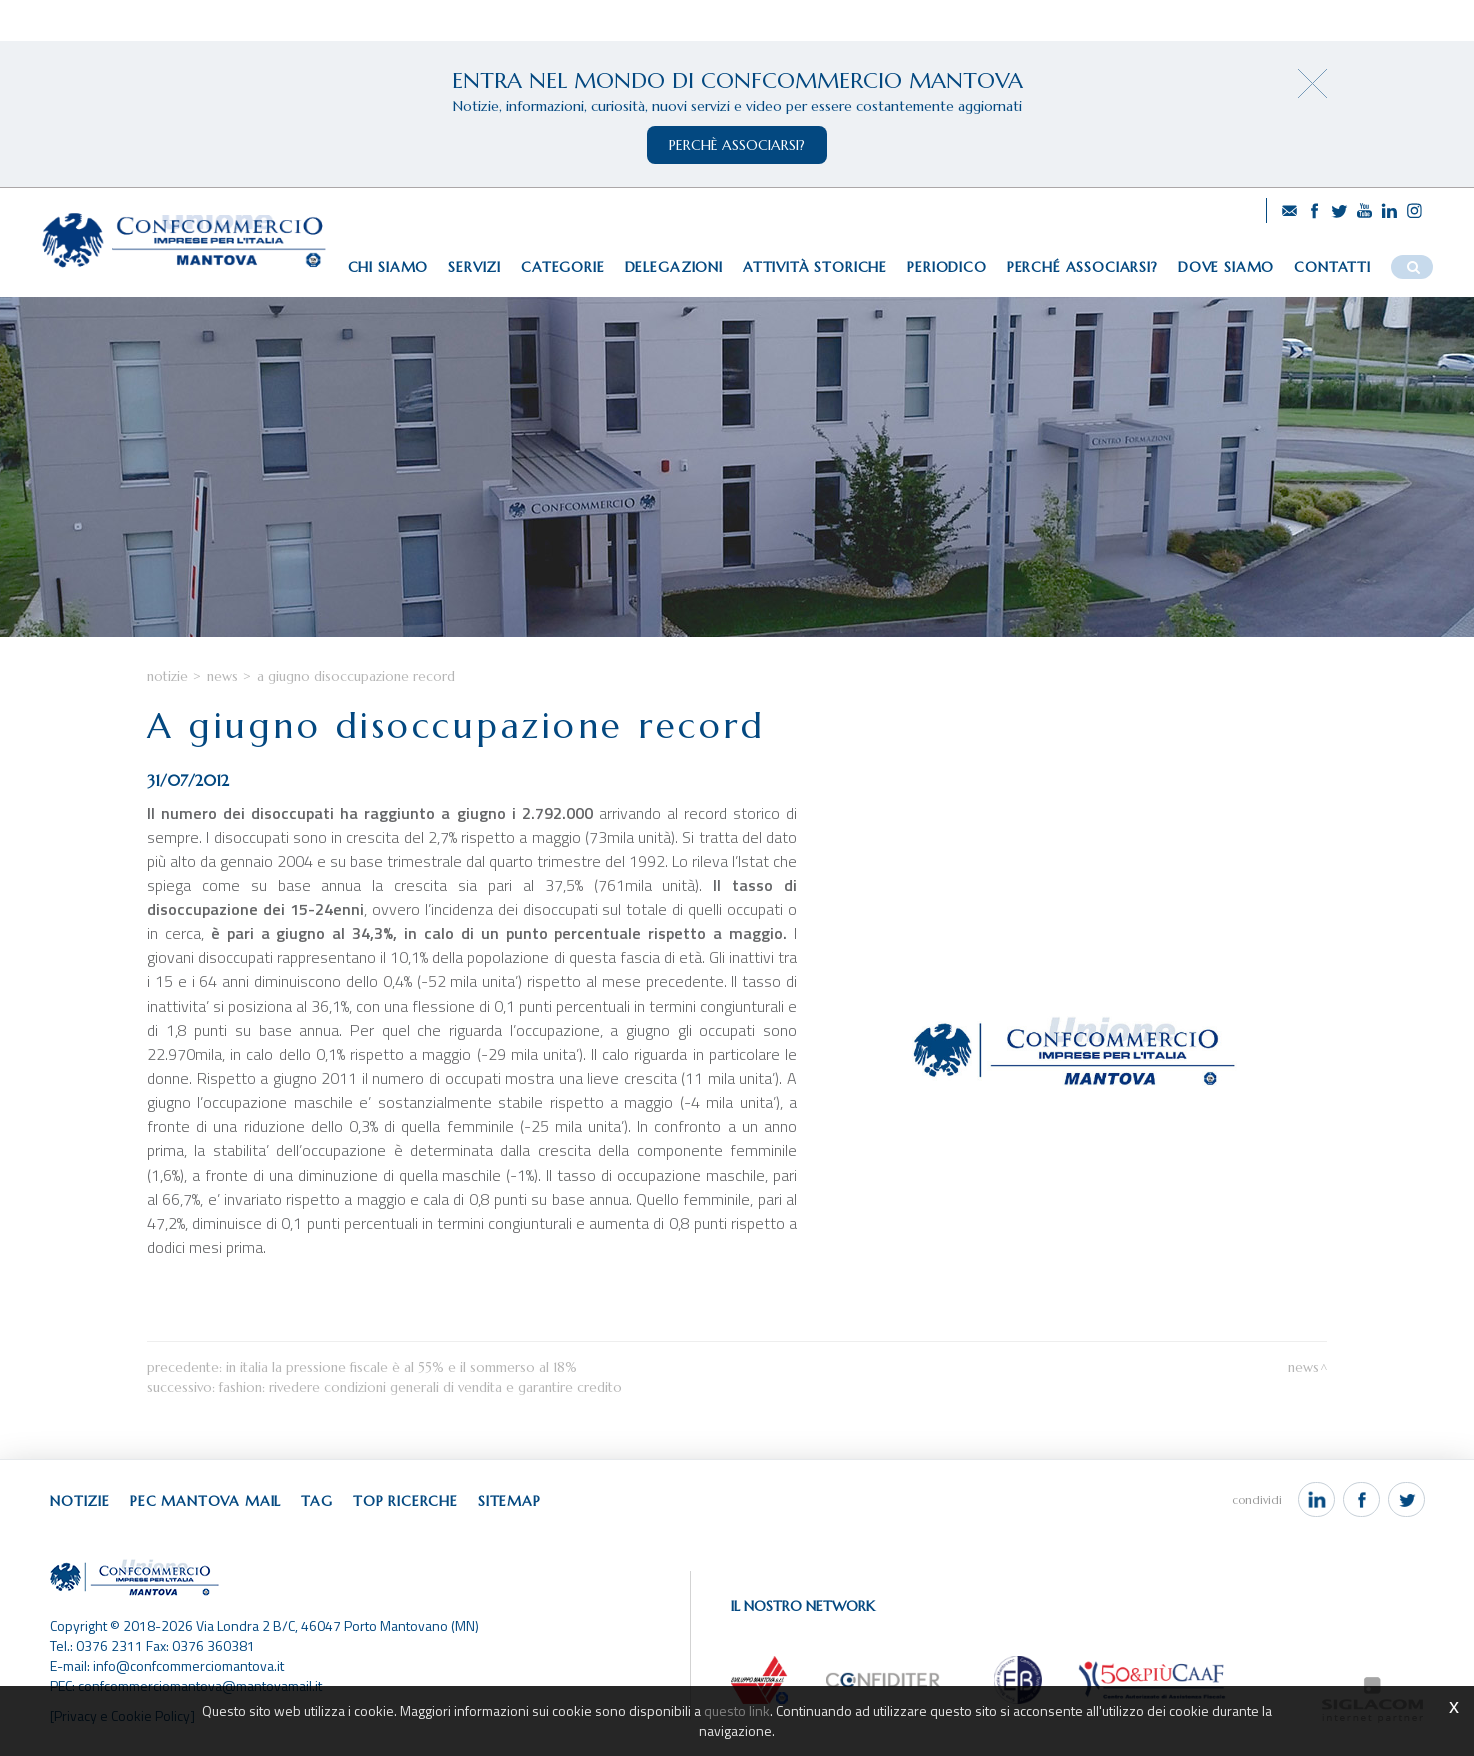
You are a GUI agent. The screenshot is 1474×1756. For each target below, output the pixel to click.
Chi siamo (388, 267)
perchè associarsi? (737, 145)
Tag (317, 1501)
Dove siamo (1226, 267)
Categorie (563, 267)
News (222, 676)
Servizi (474, 267)
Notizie (167, 676)
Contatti (1332, 267)
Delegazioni (674, 267)
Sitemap (509, 1501)
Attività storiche (815, 267)
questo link (737, 1710)
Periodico (947, 267)
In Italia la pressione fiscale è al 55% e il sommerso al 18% (401, 1367)
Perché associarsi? (1082, 267)
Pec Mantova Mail (205, 1501)
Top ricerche (405, 1501)
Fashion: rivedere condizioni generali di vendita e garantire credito (420, 1387)
